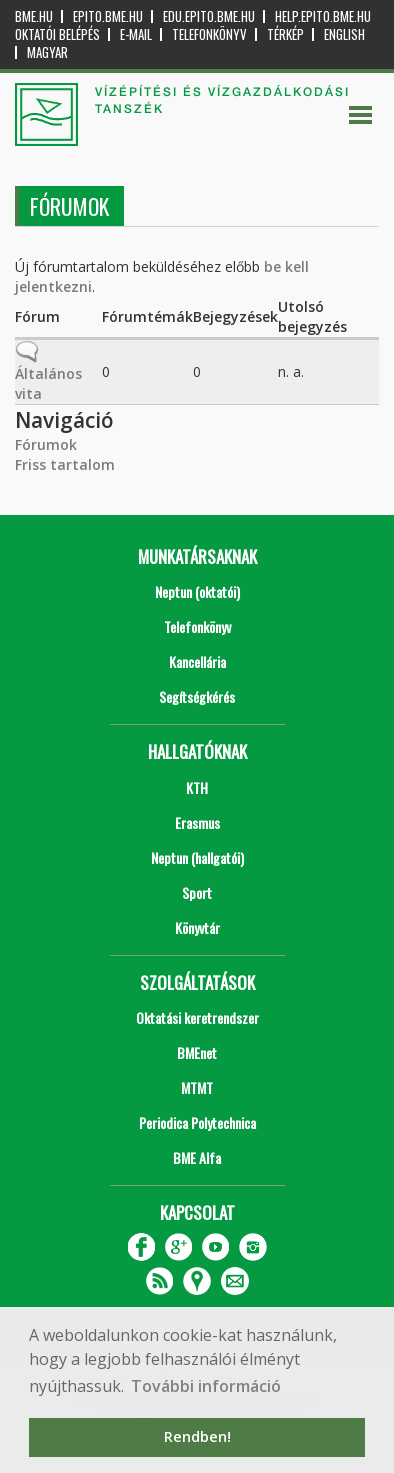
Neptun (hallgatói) (197, 857)
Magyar (47, 52)
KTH (197, 787)
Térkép (285, 34)
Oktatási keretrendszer (197, 1017)
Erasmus (197, 822)
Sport (197, 892)
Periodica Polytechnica (197, 1122)
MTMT (197, 1087)
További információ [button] (206, 1386)
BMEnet (197, 1052)
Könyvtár (197, 927)
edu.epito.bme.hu (209, 16)
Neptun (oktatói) (197, 591)
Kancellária (197, 661)
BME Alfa (197, 1157)
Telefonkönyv (209, 34)
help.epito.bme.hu (323, 16)
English (344, 34)
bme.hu (34, 16)
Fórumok (46, 444)
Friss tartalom (65, 464)
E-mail (136, 34)
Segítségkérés (197, 696)
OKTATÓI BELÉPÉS (57, 34)
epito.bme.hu (108, 16)
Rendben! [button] (197, 1436)
